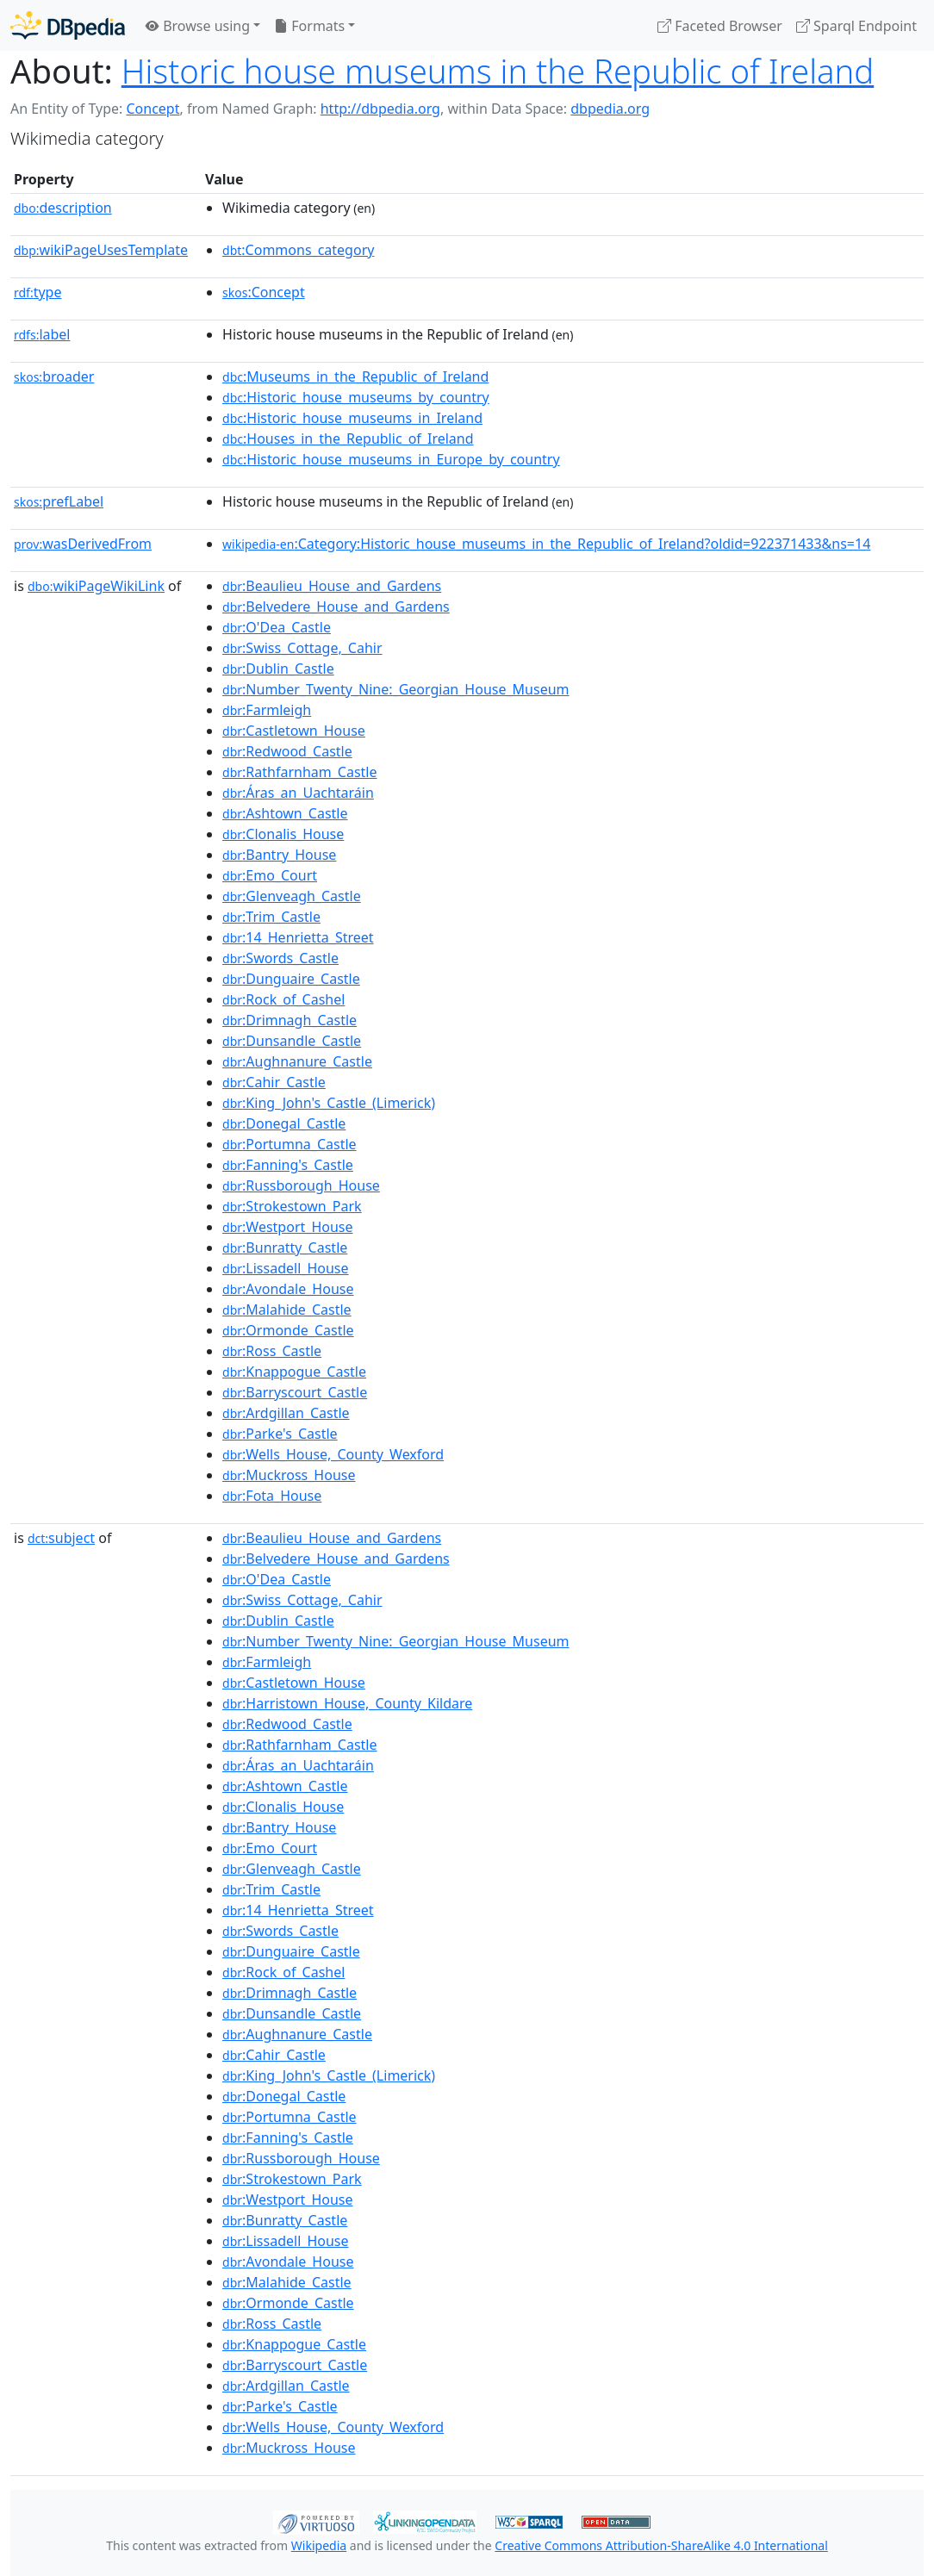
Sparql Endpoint (856, 25)
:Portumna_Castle (289, 1144)
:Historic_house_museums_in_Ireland (352, 417)
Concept (152, 108)
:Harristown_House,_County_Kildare (347, 1703)
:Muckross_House (288, 1474)
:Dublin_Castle (278, 668)
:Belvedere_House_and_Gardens (336, 606)
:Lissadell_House (285, 1268)
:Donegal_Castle (284, 1123)
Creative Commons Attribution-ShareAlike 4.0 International (661, 2545)
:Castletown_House (293, 730)
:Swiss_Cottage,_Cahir (302, 647)
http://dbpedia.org (380, 108)
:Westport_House (287, 1226)
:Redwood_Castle (287, 751)
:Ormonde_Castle (288, 1330)
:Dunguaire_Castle (291, 978)
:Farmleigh (266, 709)
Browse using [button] (198, 25)
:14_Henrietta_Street (298, 937)
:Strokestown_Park (292, 1206)
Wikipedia (318, 2545)
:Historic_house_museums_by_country (355, 397)
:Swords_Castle (280, 958)
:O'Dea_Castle (276, 627)
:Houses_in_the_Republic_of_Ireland (347, 438)
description (63, 207)
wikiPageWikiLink (96, 585)
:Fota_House (271, 1495)
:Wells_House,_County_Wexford (333, 1454)
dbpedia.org (610, 108)
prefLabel (58, 501)
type (38, 292)
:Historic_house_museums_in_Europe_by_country (391, 459)
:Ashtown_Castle (284, 813)
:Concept (263, 292)
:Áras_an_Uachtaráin (298, 792)
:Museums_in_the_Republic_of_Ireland (355, 376)
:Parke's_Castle (280, 1433)
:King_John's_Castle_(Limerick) (328, 1102)
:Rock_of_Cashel (283, 999)
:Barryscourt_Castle (294, 1392)
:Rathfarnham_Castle (299, 771)
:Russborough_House (301, 1185)
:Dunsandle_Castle (291, 1040)
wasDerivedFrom (83, 543)
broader (54, 376)
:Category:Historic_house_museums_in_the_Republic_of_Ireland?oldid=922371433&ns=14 (546, 543)
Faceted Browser (719, 25)
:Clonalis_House (283, 833)
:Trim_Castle (271, 916)
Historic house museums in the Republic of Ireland (497, 70)
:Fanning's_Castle (287, 1164)
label (42, 334)
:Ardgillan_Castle (286, 1412)
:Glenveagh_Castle (291, 896)
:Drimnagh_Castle (289, 1020)
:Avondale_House (287, 1288)
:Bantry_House (279, 854)
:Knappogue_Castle (294, 1371)
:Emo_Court (269, 875)
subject (61, 1537)
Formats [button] (309, 25)
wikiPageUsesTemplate (101, 249)
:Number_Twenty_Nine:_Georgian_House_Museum (395, 689)
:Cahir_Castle (274, 1082)
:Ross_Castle (271, 1350)
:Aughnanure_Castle (297, 1061)
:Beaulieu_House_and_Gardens (331, 585)
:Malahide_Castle (287, 1309)
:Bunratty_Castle (284, 1247)
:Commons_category (298, 249)
